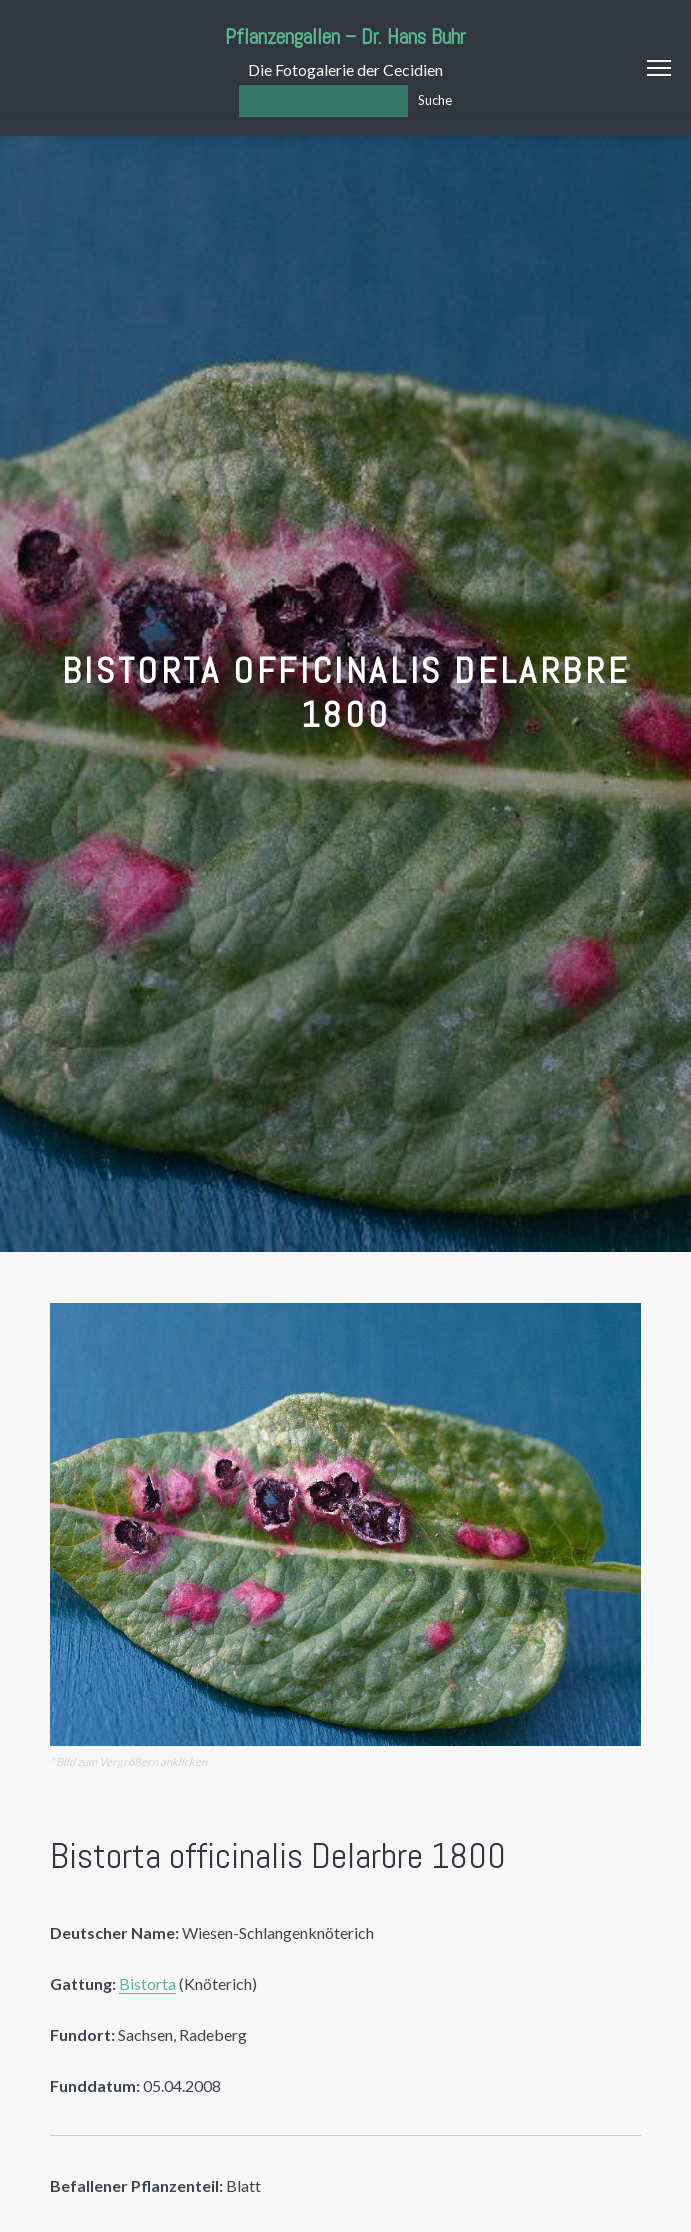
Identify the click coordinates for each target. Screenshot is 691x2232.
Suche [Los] (435, 100)
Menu (659, 68)
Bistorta (147, 1983)
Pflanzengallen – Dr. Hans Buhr (345, 36)
